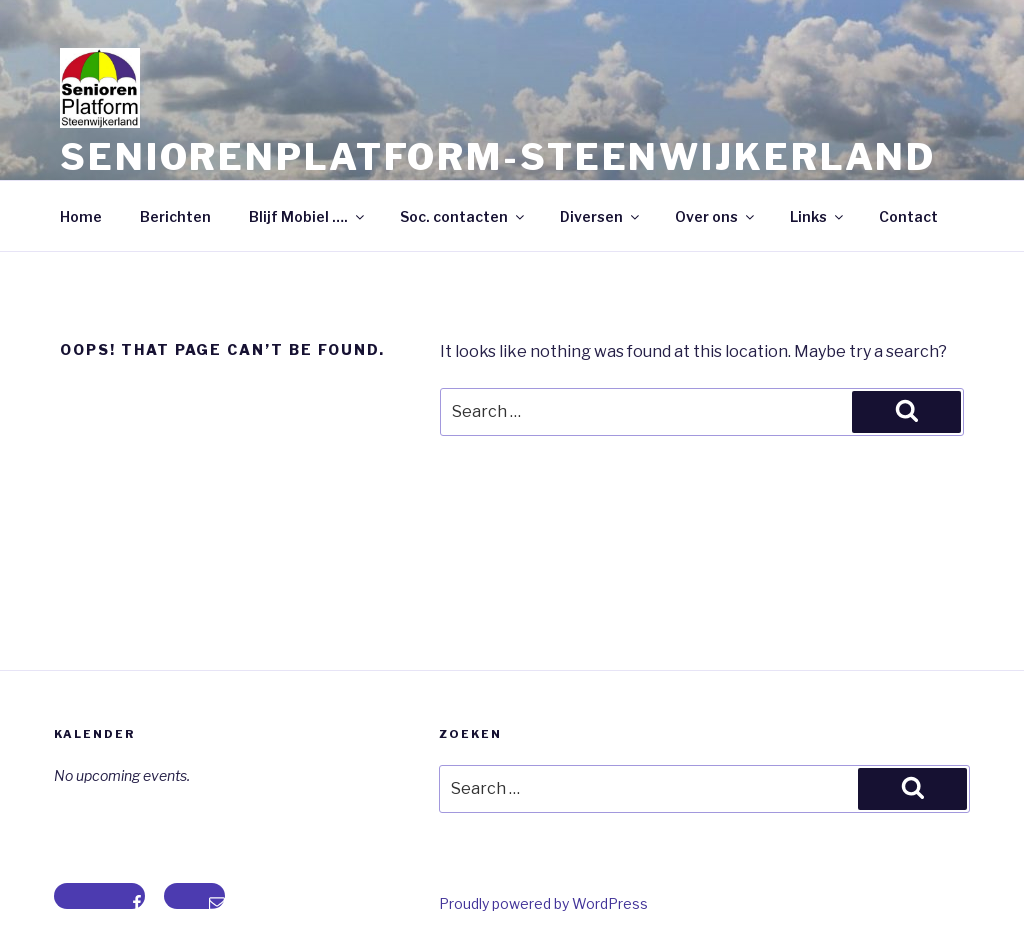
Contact (908, 216)
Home (81, 216)
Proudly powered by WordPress (543, 903)
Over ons (716, 216)
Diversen (601, 216)
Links (818, 216)
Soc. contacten (463, 216)
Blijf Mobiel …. (308, 216)
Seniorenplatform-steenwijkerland (498, 157)
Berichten (175, 216)
